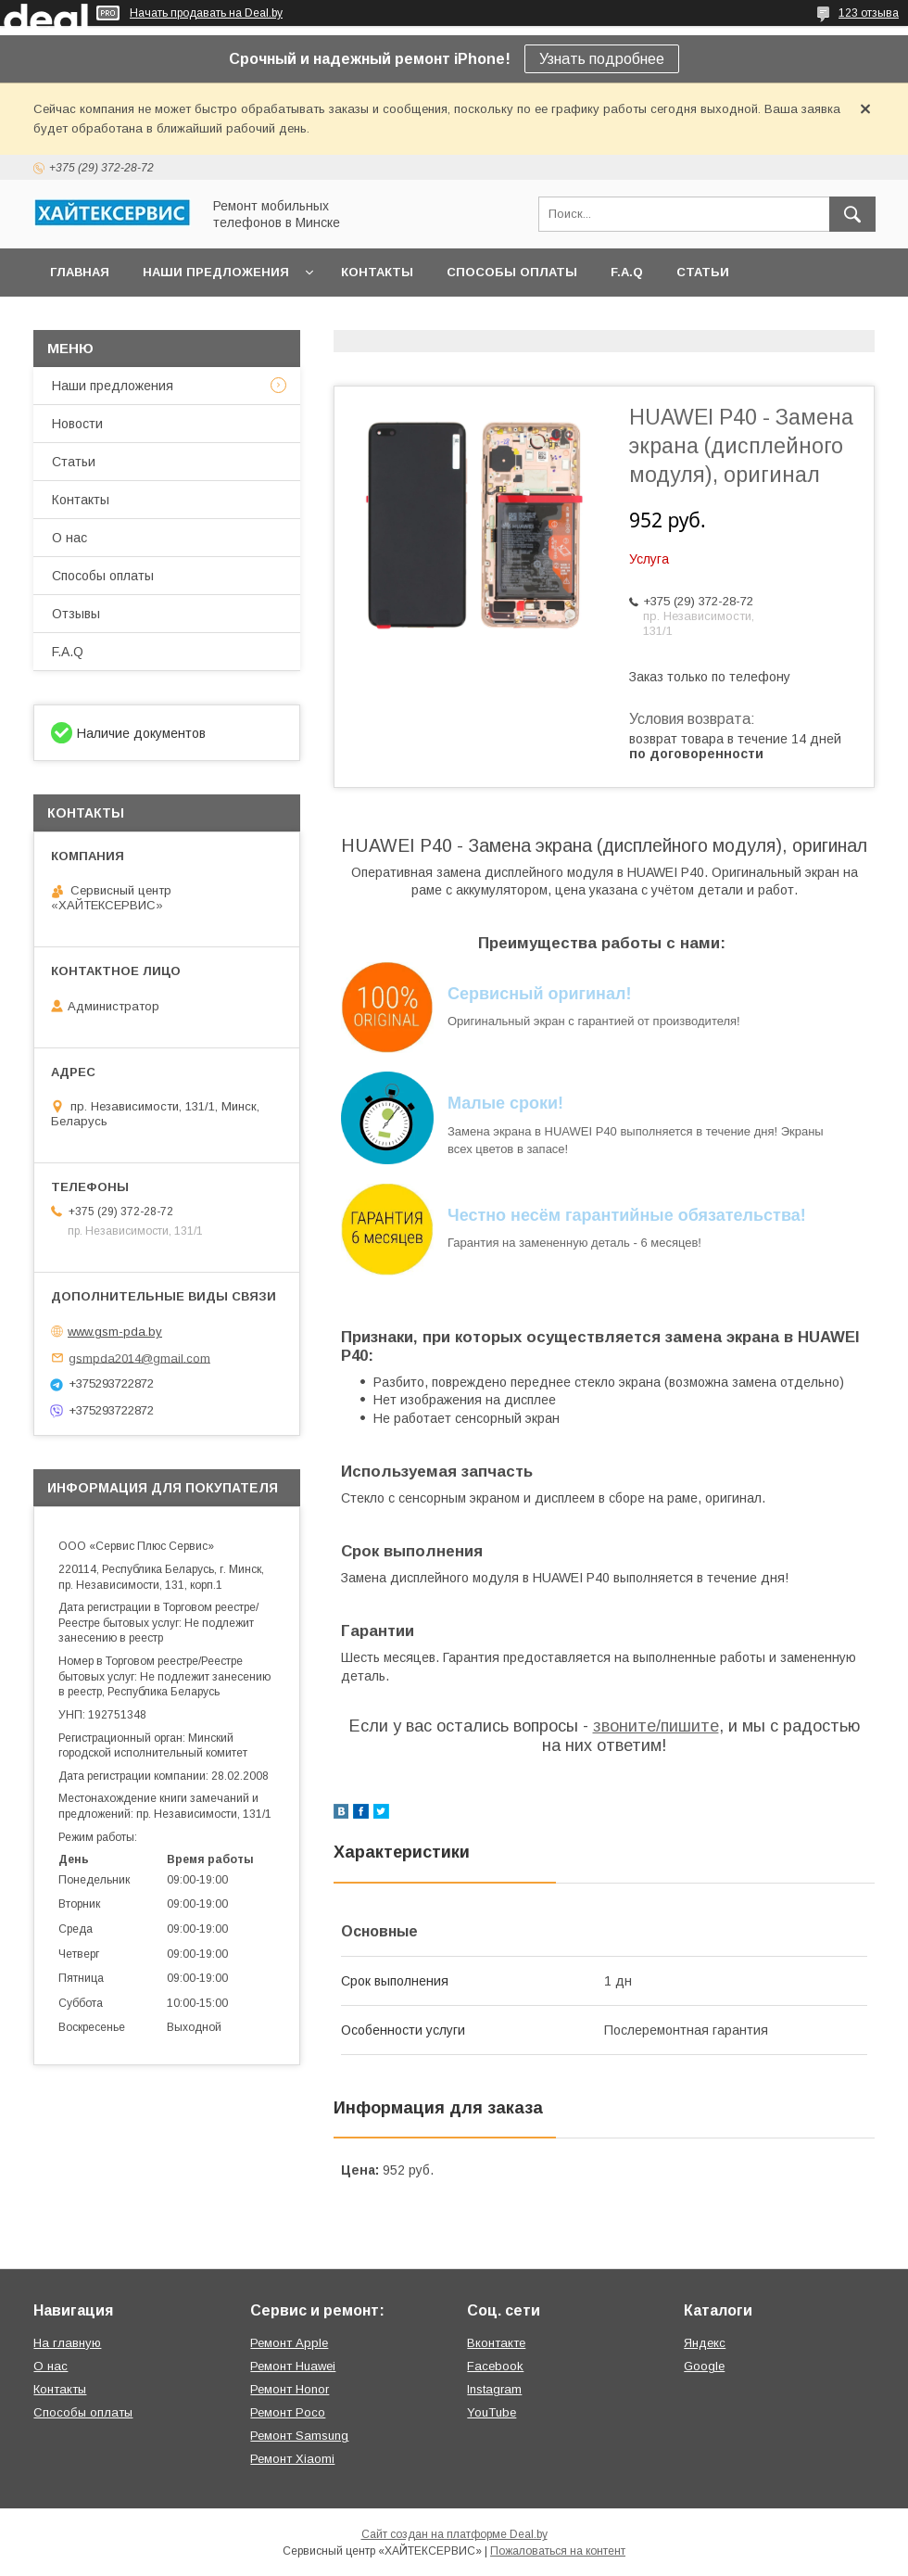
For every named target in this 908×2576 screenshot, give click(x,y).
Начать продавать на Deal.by (206, 12)
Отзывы (76, 613)
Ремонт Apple (289, 2343)
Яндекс (704, 2343)
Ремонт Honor (289, 2389)
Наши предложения (216, 272)
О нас (69, 537)
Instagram (494, 2389)
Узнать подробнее (601, 59)
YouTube (491, 2412)
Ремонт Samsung (299, 2436)
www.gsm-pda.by (115, 1332)
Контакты (377, 272)
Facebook (495, 2366)
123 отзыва (869, 12)
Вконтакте (496, 2343)
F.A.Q (627, 272)
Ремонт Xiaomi (292, 2459)
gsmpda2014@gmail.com (139, 1357)
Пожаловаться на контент (557, 2550)
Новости (77, 423)
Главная (79, 272)
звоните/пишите (656, 1726)
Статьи (702, 272)
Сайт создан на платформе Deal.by (454, 2534)
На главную (67, 2343)
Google (704, 2366)
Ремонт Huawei (292, 2366)
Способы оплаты (512, 272)
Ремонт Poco (287, 2412)
